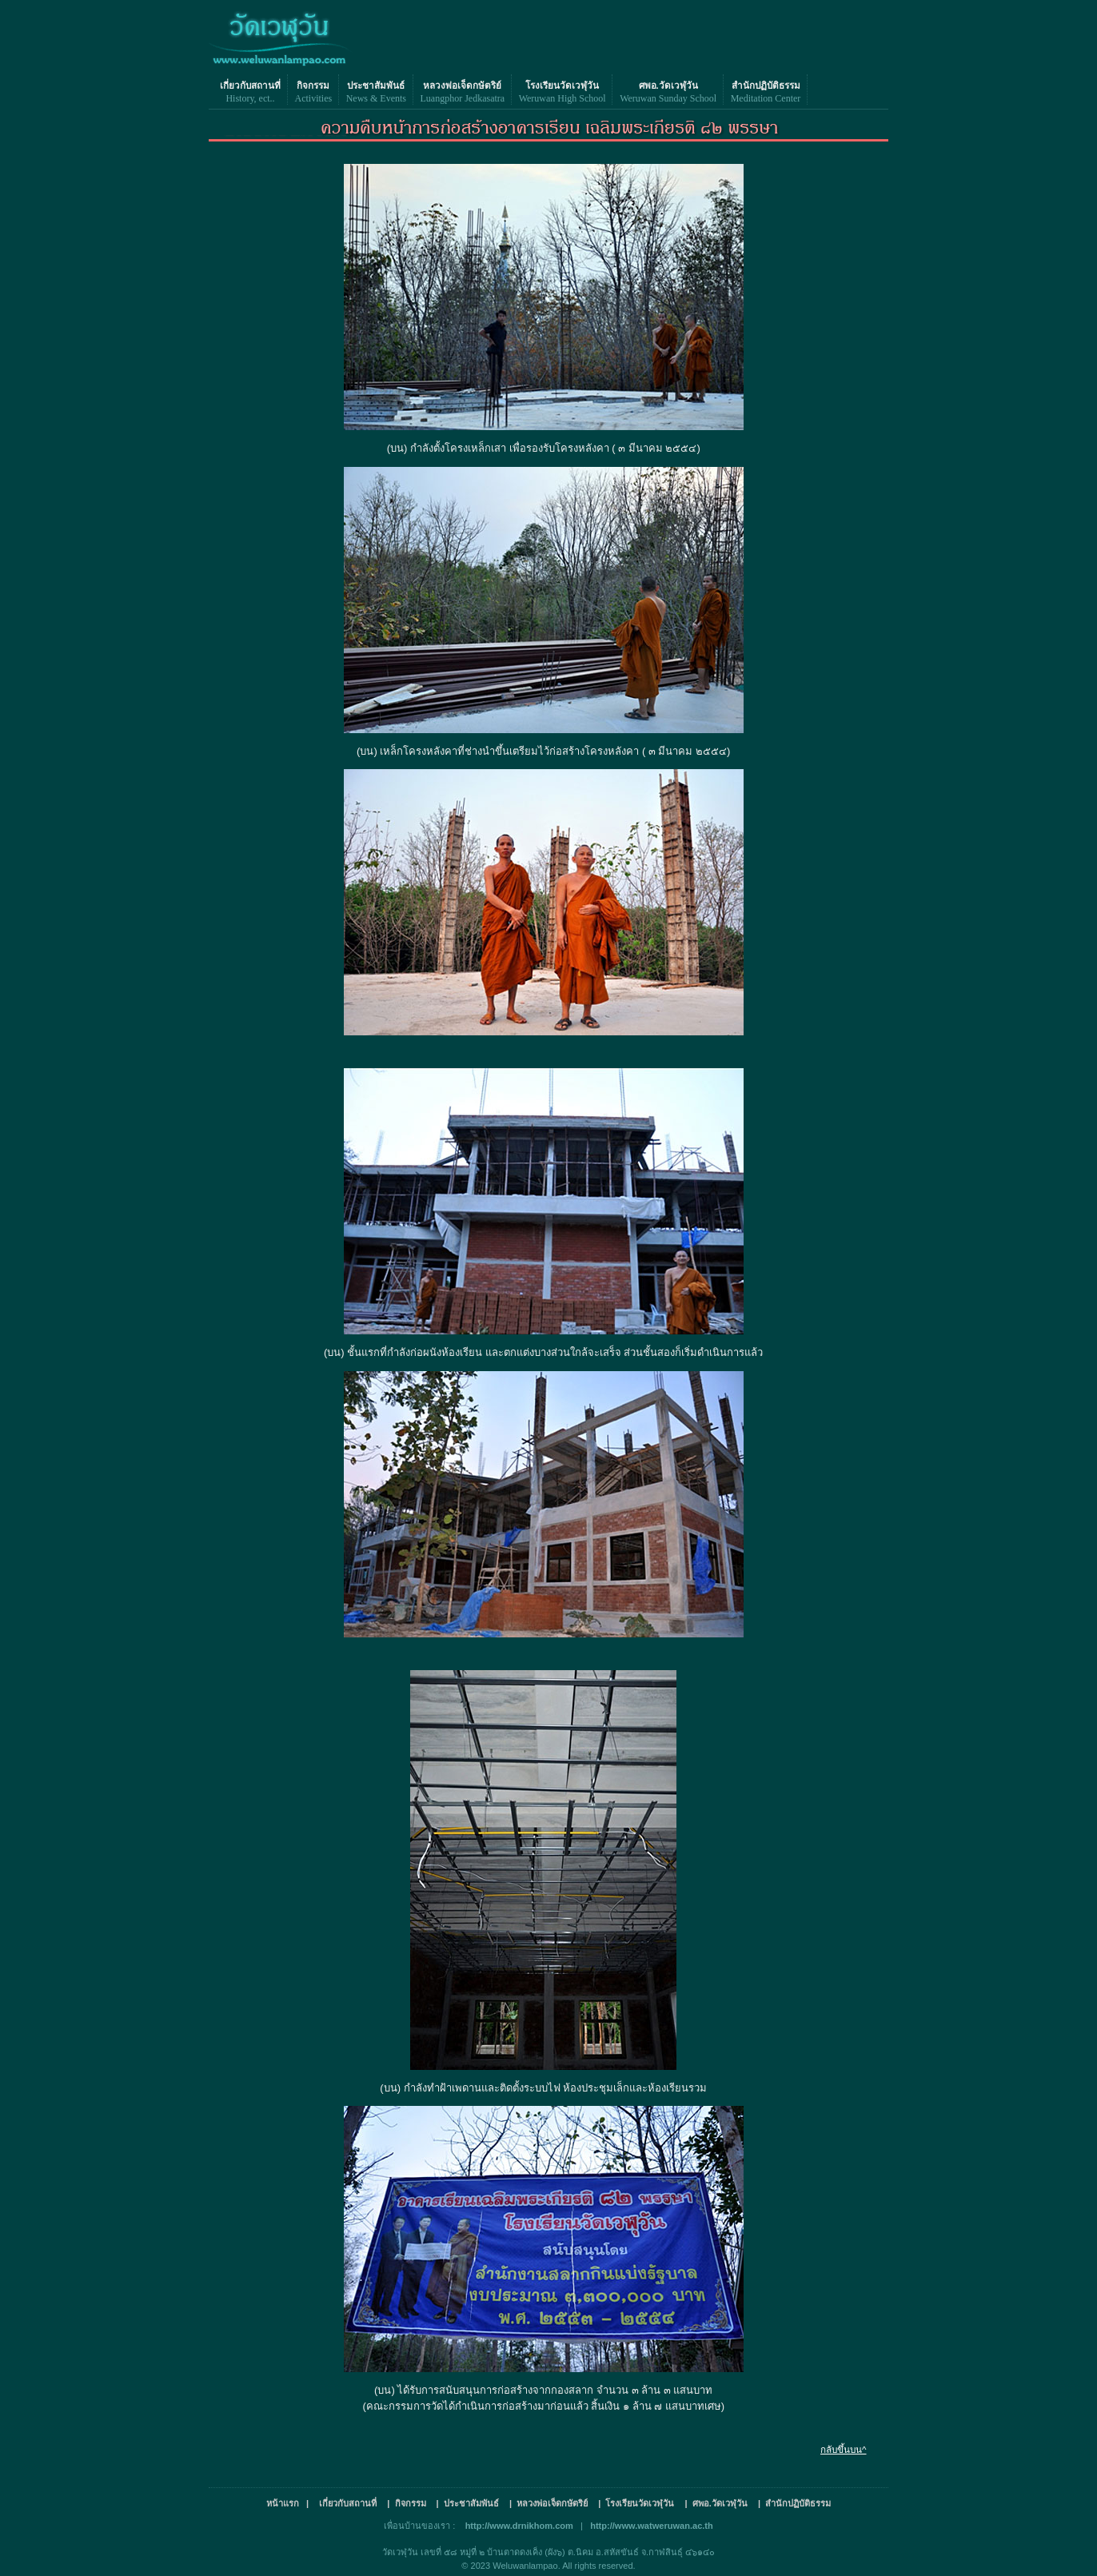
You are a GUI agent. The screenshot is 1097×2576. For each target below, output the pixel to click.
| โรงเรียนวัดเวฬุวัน (636, 2503)
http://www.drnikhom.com (519, 2525)
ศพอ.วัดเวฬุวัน (668, 85)
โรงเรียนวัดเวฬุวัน (562, 85)
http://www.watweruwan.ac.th (651, 2525)
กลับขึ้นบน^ (843, 2449)
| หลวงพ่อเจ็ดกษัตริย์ (548, 2503)
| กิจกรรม (406, 2503)
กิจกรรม (313, 85)
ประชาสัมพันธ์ (376, 85)
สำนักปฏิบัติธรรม (766, 85)
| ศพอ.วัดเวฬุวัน (717, 2503)
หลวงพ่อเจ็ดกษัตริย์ (462, 85)
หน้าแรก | (287, 2503)
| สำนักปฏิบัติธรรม (794, 2503)
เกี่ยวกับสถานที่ (250, 85)
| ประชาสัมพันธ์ (468, 2503)
